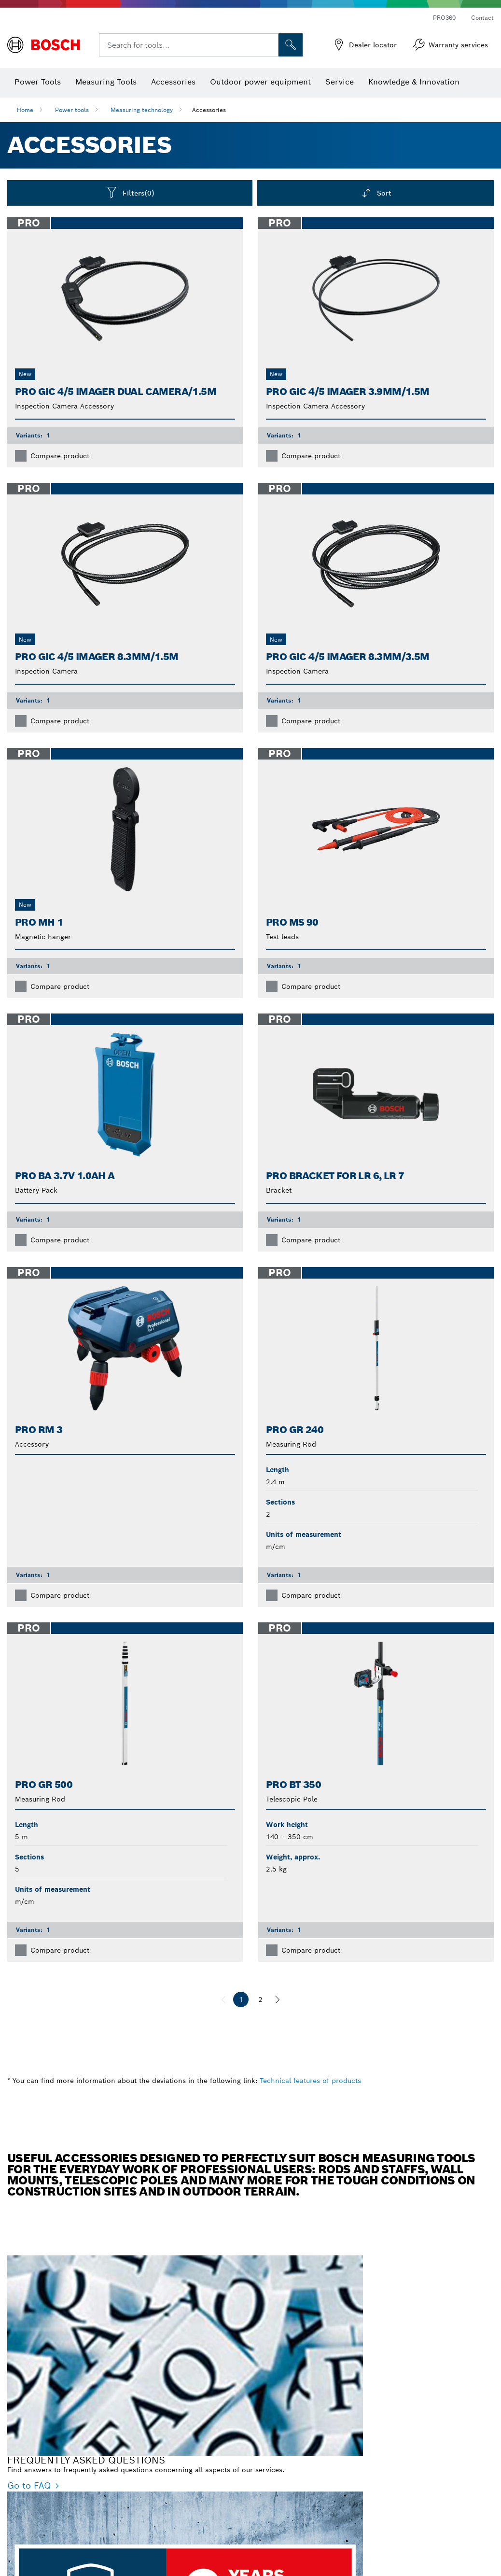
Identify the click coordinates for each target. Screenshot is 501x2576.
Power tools (72, 109)
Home (25, 109)
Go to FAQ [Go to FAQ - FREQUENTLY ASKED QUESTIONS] (29, 2485)
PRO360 (444, 17)
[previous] (223, 1999)
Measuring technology (142, 109)
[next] (277, 1999)
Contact (482, 17)
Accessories (209, 109)
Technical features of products (310, 2080)
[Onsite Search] (290, 44)
